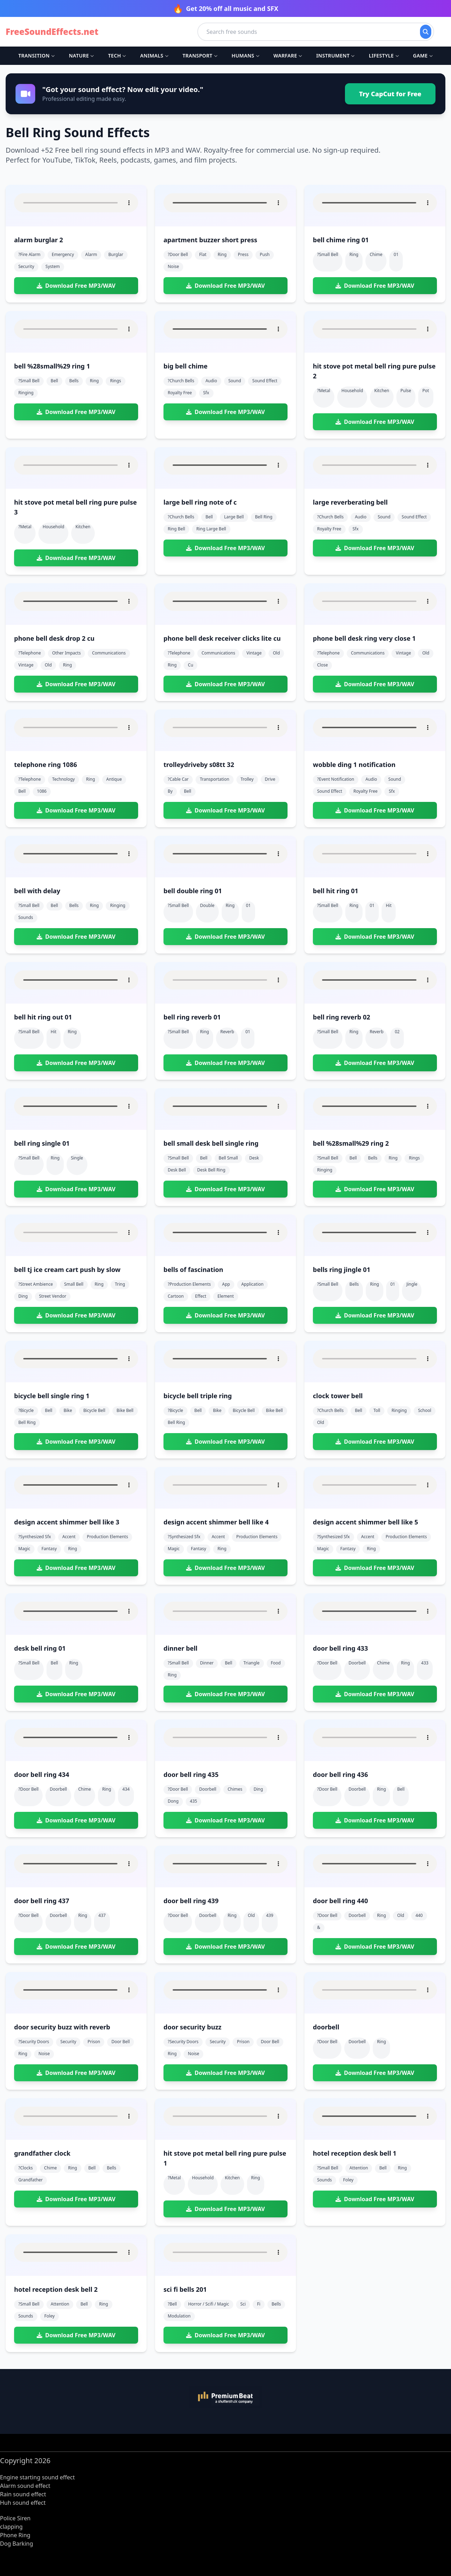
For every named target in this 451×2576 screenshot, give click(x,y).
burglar (115, 254)
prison (93, 2042)
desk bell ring (211, 1170)
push (265, 254)
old (48, 665)
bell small (228, 1158)
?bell (172, 2304)
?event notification (335, 779)
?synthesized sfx (34, 1537)
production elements (107, 1537)
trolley (247, 779)
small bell (74, 1284)
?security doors (33, 2042)
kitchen (381, 391)
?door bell (178, 254)
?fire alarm (29, 254)
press (243, 254)
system (52, 266)
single (77, 1158)
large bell (234, 517)
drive (270, 779)
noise (173, 266)
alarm (91, 254)
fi (258, 2304)
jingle (411, 1284)
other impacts (66, 653)
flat (202, 254)
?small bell (327, 254)
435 (193, 1801)
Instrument (335, 55)
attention (359, 2168)
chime (376, 254)
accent (69, 1537)
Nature (81, 55)
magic (24, 1549)
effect (200, 1296)
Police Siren (15, 2518)
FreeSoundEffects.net (52, 31)
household (352, 391)
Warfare (287, 55)
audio (211, 381)
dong (173, 1801)
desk (254, 1158)
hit (388, 905)
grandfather (30, 2180)
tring (120, 1284)
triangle (251, 1663)
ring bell (176, 529)
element (225, 1296)
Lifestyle (384, 55)
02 (397, 1032)
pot (425, 391)
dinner (207, 1663)
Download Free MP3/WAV (76, 286)
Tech (117, 55)
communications (109, 653)
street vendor (52, 1296)
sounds (25, 917)
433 (424, 1663)
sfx (206, 393)
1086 (42, 791)
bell (54, 381)
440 (419, 1915)
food (276, 1663)
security (26, 266)
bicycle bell (94, 1410)
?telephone (29, 653)
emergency (63, 254)
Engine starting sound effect (37, 2477)
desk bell (177, 1170)
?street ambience (35, 1284)
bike (67, 1410)
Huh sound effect (22, 2503)
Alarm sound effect (25, 2486)
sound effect (264, 381)
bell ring (263, 517)
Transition (36, 55)
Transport (200, 55)
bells (74, 381)
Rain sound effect (23, 2494)
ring (222, 254)
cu (190, 665)
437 (102, 1915)
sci (243, 2304)
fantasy (49, 1549)
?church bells (181, 381)
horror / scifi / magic (208, 2304)
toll (376, 1410)
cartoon (176, 1296)
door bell (120, 2042)
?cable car (178, 779)
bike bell (125, 1410)
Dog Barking (16, 2543)
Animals (154, 55)
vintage (25, 665)
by (170, 791)
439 (269, 1915)
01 (396, 254)
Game (423, 55)
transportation (214, 779)
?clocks (25, 2168)
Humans (245, 55)
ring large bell (211, 529)
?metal (323, 391)
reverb (227, 1032)
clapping (11, 2527)
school (424, 1410)
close (322, 665)
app (226, 1284)
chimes (235, 1789)
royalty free (180, 393)
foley (348, 2180)
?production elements (189, 1284)
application (252, 1284)
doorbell (357, 1663)
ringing (25, 393)
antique (114, 779)
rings (115, 381)
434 (126, 1789)
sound (234, 381)
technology (63, 779)
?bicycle (26, 1410)
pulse (406, 391)
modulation (179, 2316)
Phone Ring (15, 2535)
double (207, 905)
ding (23, 1296)
